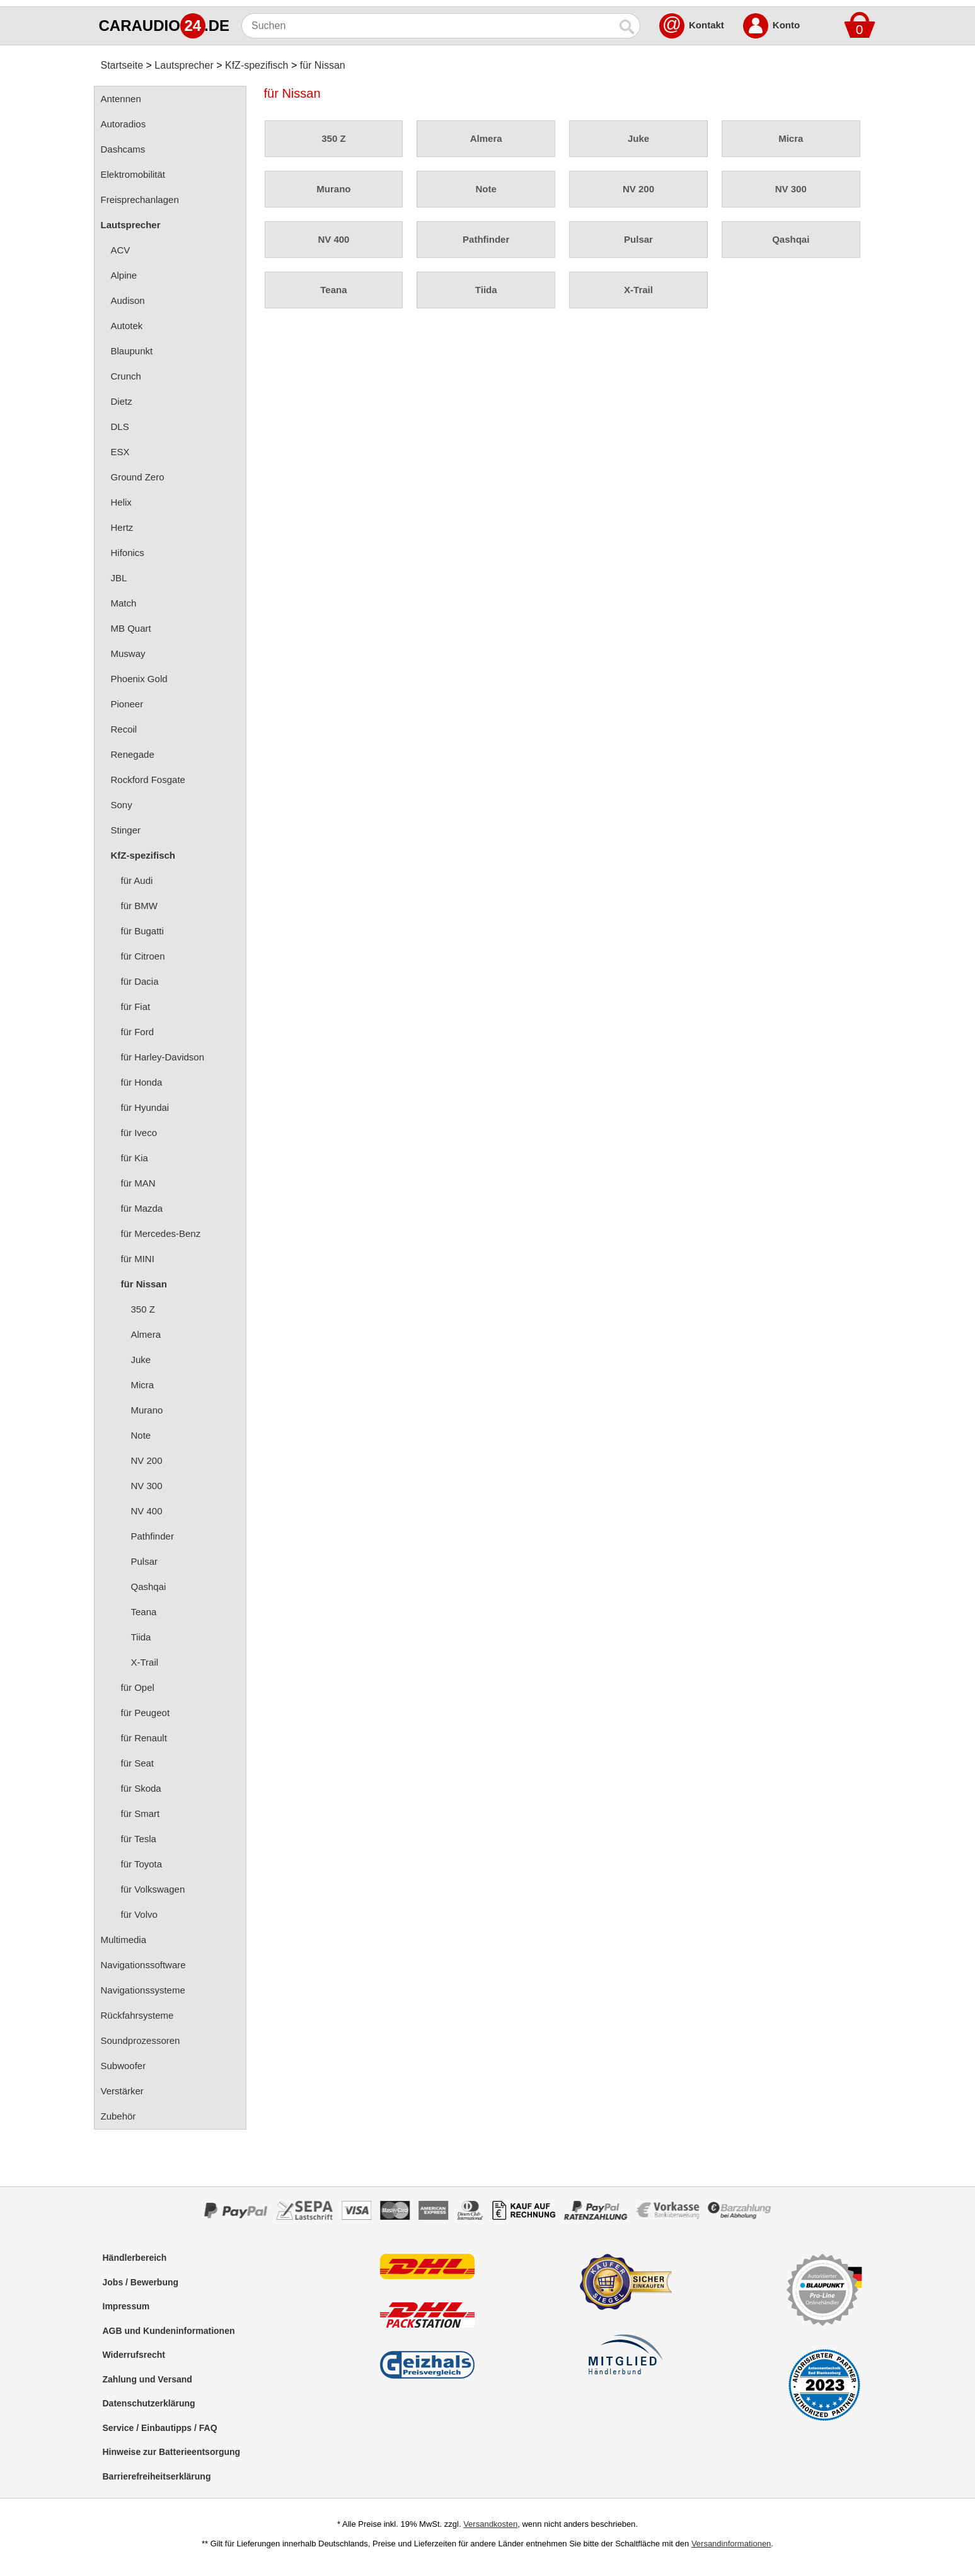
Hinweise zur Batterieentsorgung (172, 2452)
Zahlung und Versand (147, 2379)
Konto (786, 25)
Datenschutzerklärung (149, 2403)
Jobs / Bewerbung (141, 2282)
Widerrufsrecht (134, 2355)
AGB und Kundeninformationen (169, 2331)
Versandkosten (490, 2524)
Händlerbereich (135, 2258)
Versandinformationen (731, 2543)
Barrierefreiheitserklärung (157, 2476)
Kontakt (706, 25)
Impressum (126, 2306)
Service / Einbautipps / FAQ (160, 2428)
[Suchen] (428, 25)
